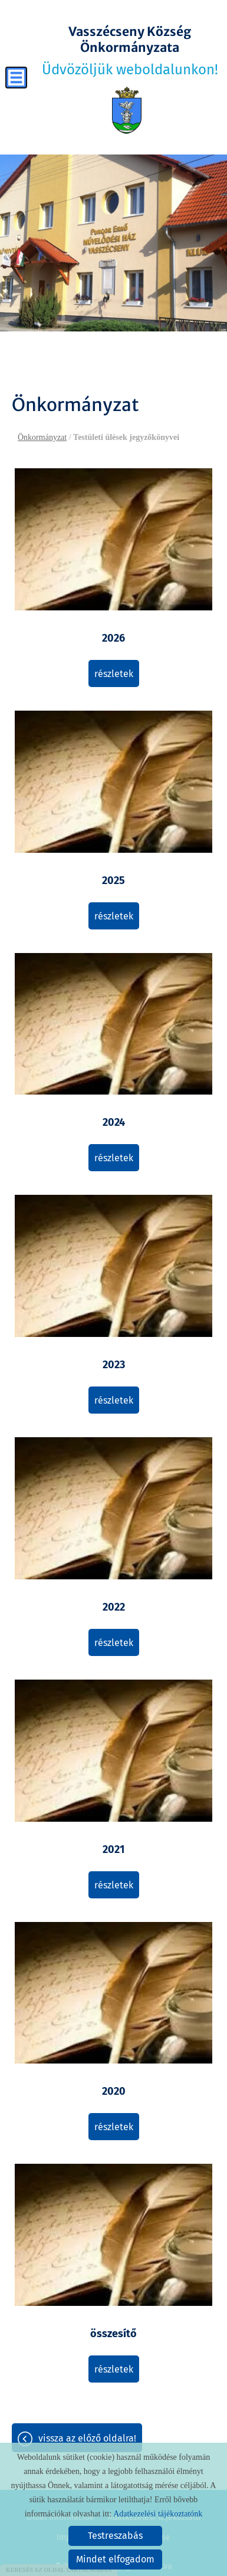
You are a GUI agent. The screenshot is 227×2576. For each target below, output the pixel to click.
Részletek (113, 673)
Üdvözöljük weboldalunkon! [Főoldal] (129, 51)
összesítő (113, 2333)
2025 (113, 880)
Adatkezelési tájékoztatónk (157, 2513)
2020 (114, 2091)
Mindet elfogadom (115, 2559)
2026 (113, 638)
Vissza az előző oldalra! (87, 2438)
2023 (114, 1364)
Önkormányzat (42, 437)
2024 (114, 1122)
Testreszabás (115, 2535)
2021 (113, 1849)
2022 (114, 1607)
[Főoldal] (126, 110)
